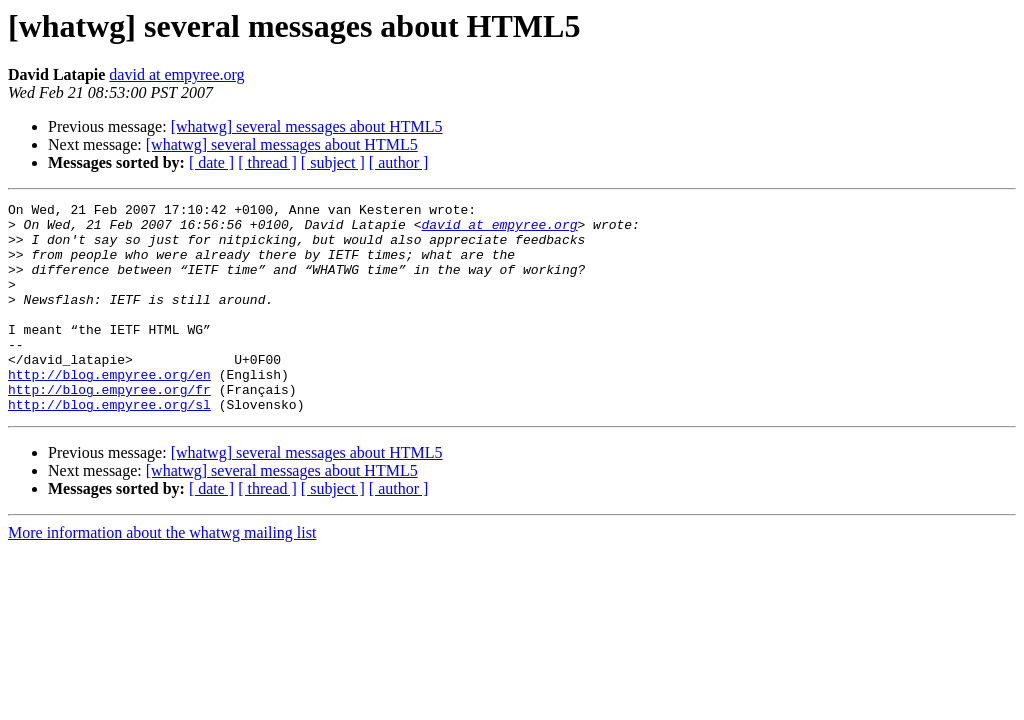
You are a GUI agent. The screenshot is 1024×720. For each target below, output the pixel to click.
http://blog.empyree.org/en (109, 410)
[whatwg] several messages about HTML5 (307, 126)
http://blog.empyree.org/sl (109, 446)
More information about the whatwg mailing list (162, 574)
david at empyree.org (176, 74)
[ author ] (399, 162)
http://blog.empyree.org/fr (109, 428)
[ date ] (211, 162)
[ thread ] (267, 162)
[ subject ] (333, 162)
